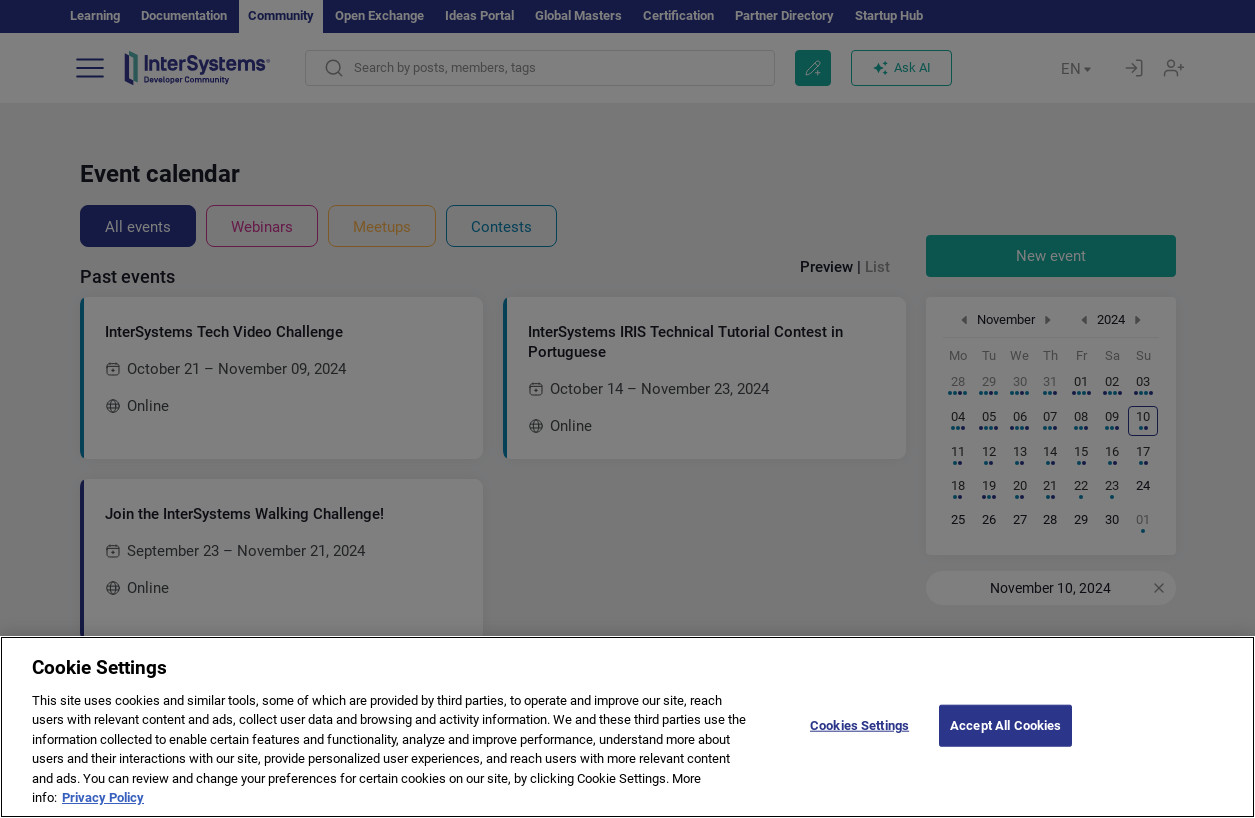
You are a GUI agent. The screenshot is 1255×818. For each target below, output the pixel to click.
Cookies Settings (859, 746)
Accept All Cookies (1005, 746)
